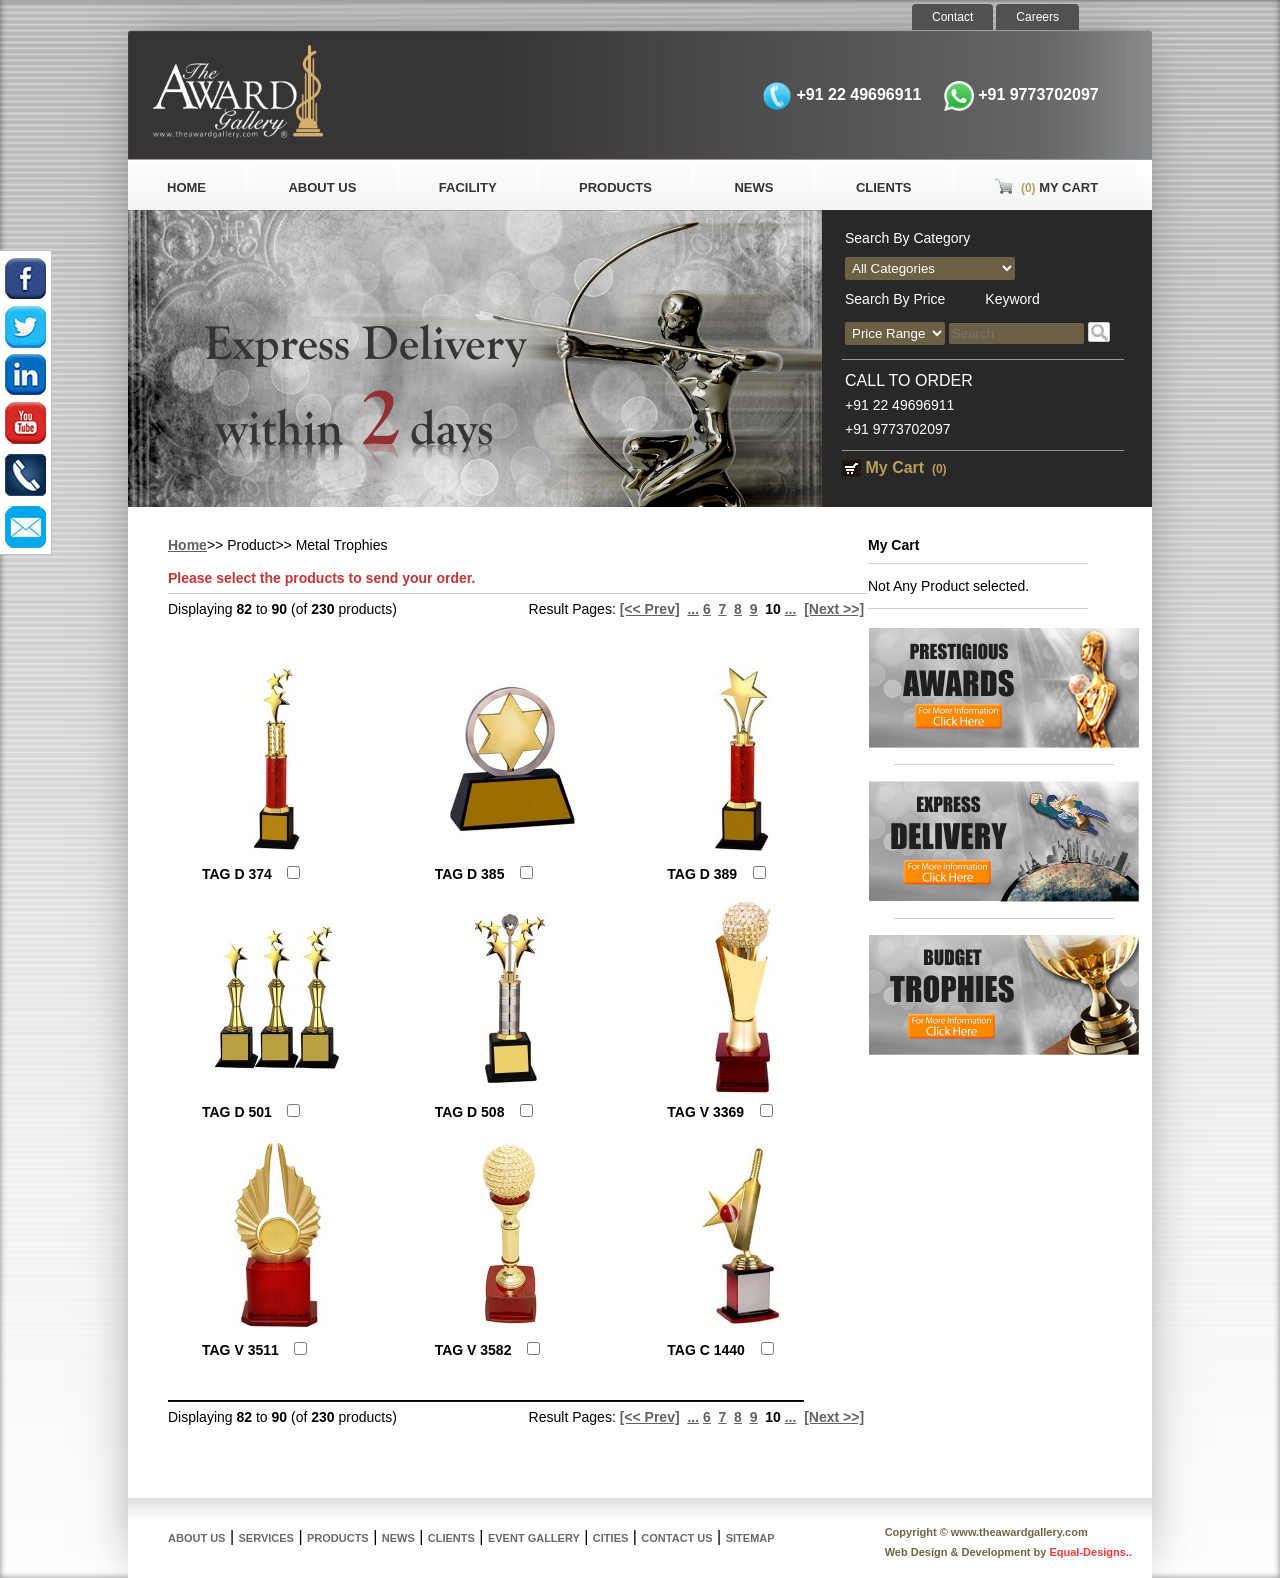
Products (615, 187)
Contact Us (676, 1538)
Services (266, 1538)
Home (186, 187)
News (753, 187)
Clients (884, 187)
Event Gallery (534, 1538)
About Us (322, 187)
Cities (610, 1538)
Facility (468, 187)
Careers (1037, 17)
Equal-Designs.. (1090, 1552)
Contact (952, 17)
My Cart (1046, 187)
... (693, 609)
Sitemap (750, 1538)
